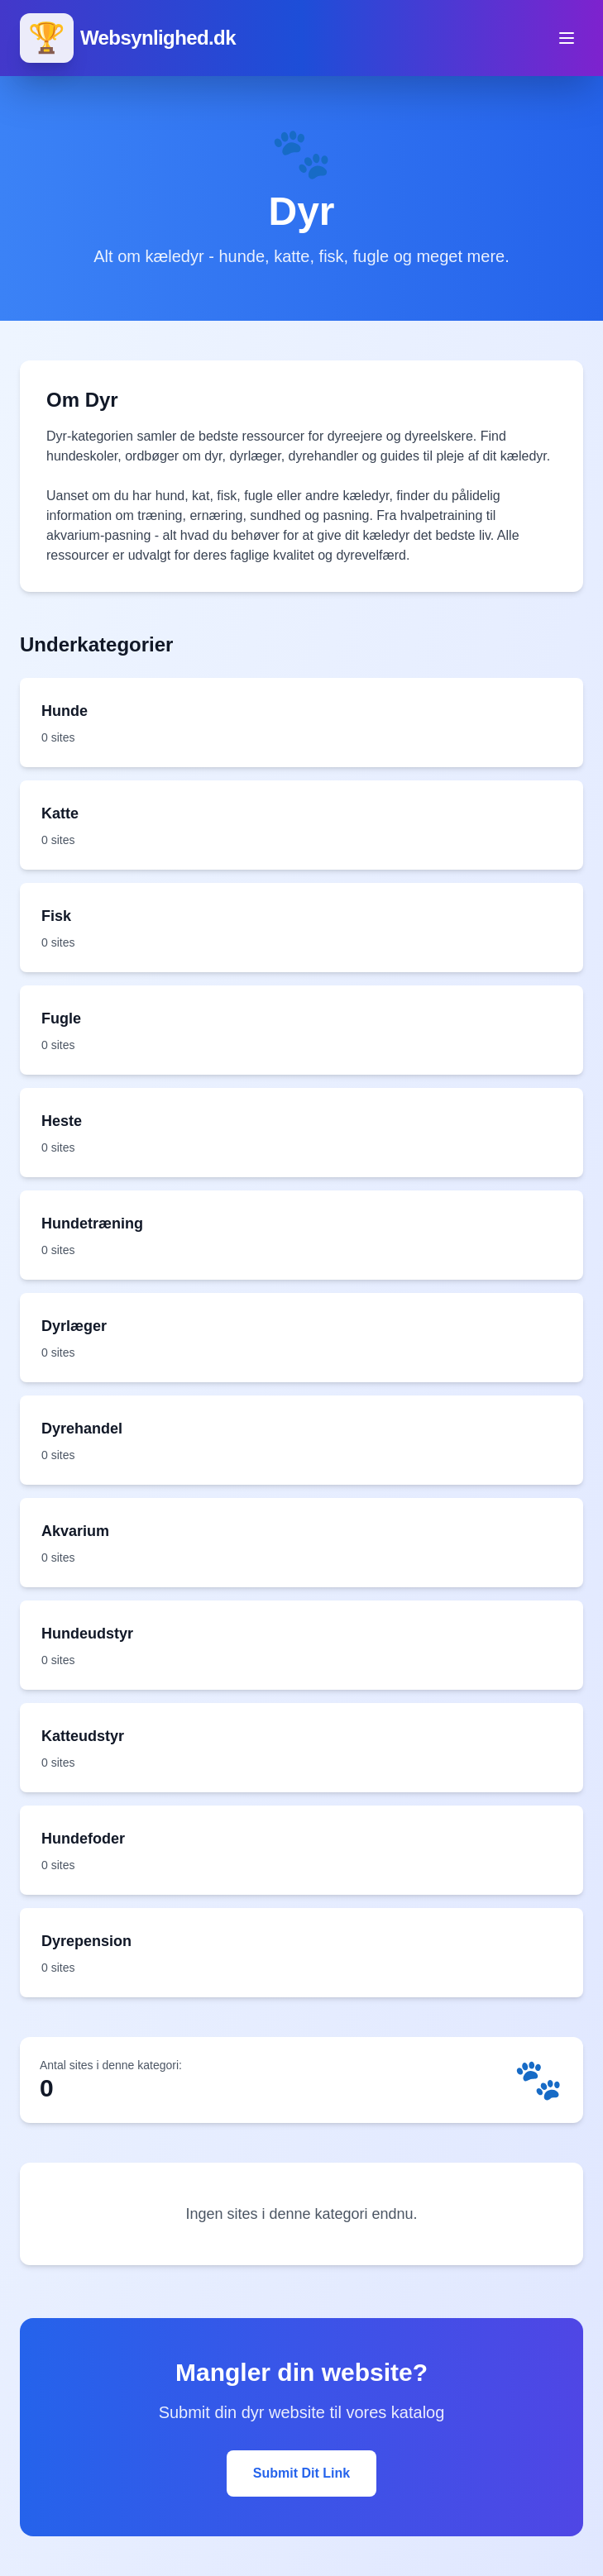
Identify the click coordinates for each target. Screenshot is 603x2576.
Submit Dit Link (301, 2473)
